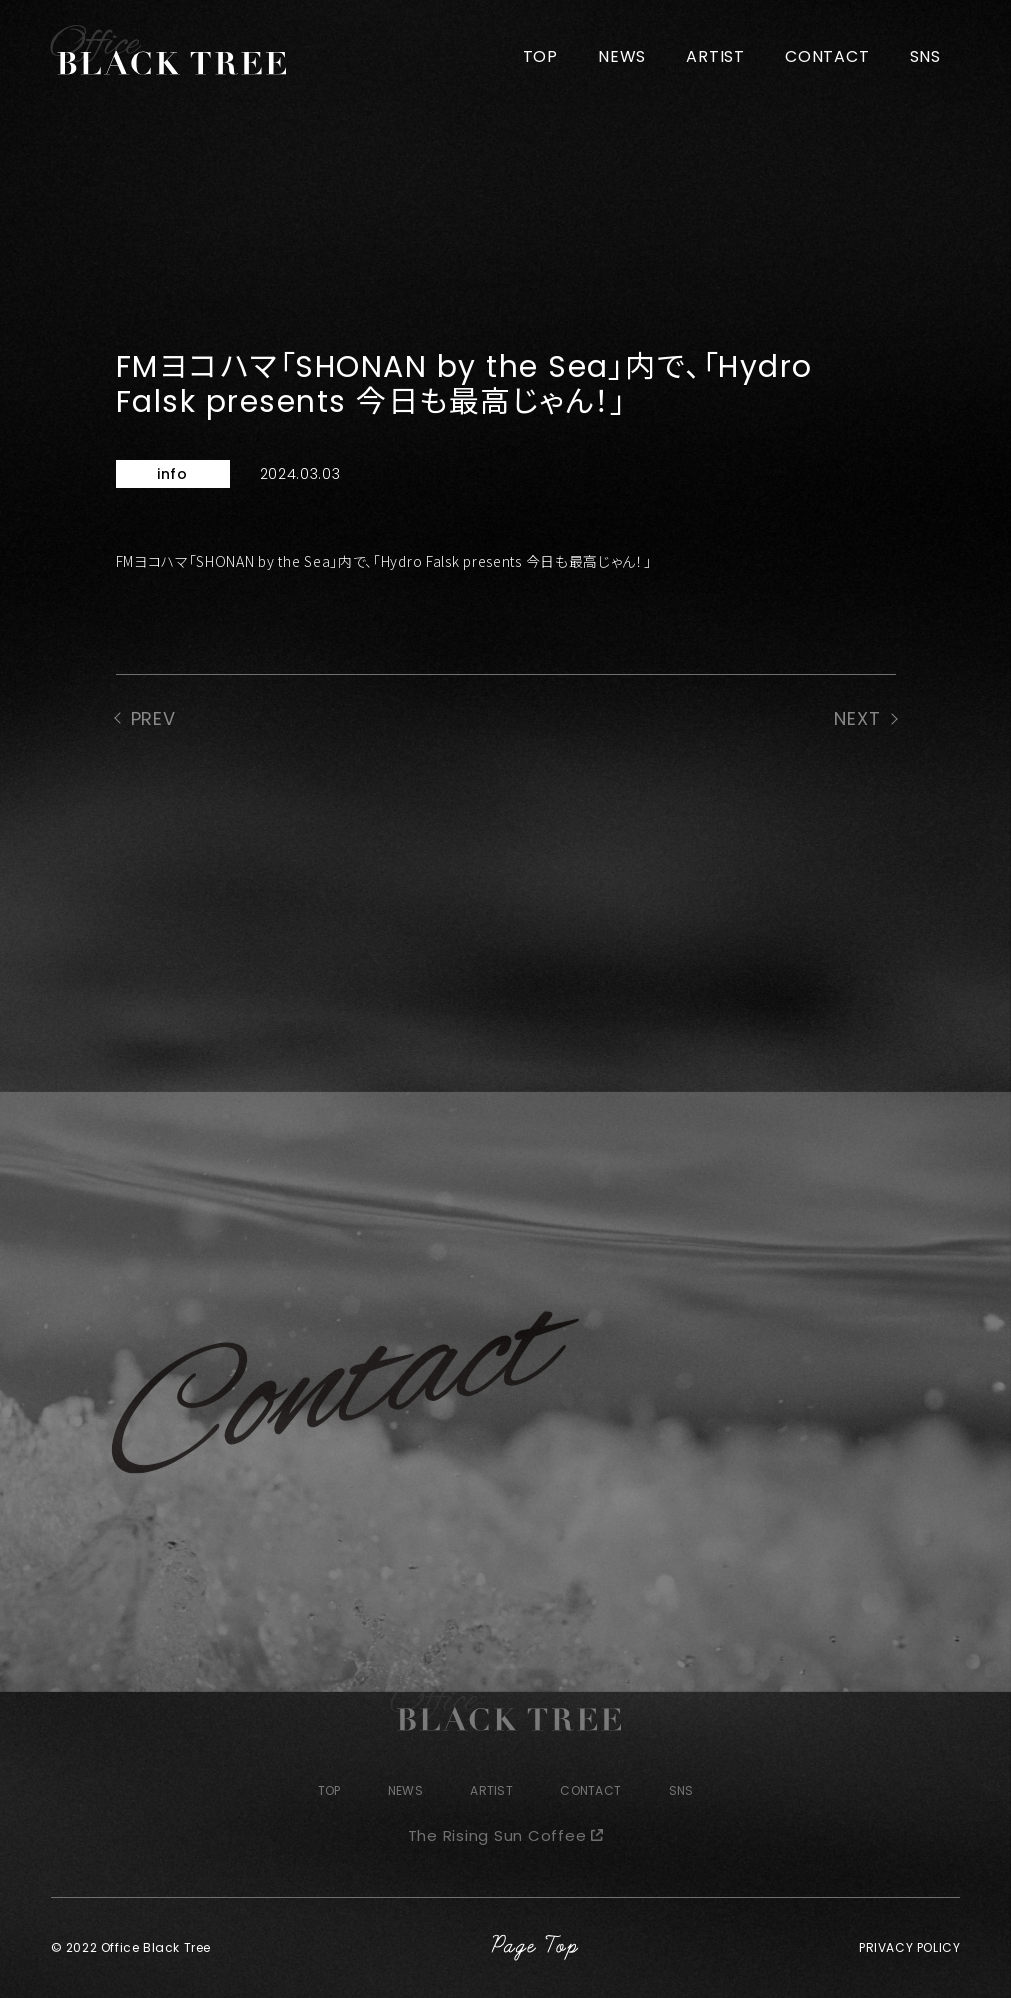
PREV (154, 718)
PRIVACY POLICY (909, 1947)
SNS (925, 56)
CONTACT (827, 56)
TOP (540, 56)
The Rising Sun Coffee (497, 1835)
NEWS (622, 56)
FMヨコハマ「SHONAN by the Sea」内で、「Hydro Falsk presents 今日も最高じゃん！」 (384, 561)
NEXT (857, 718)
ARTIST (715, 56)
